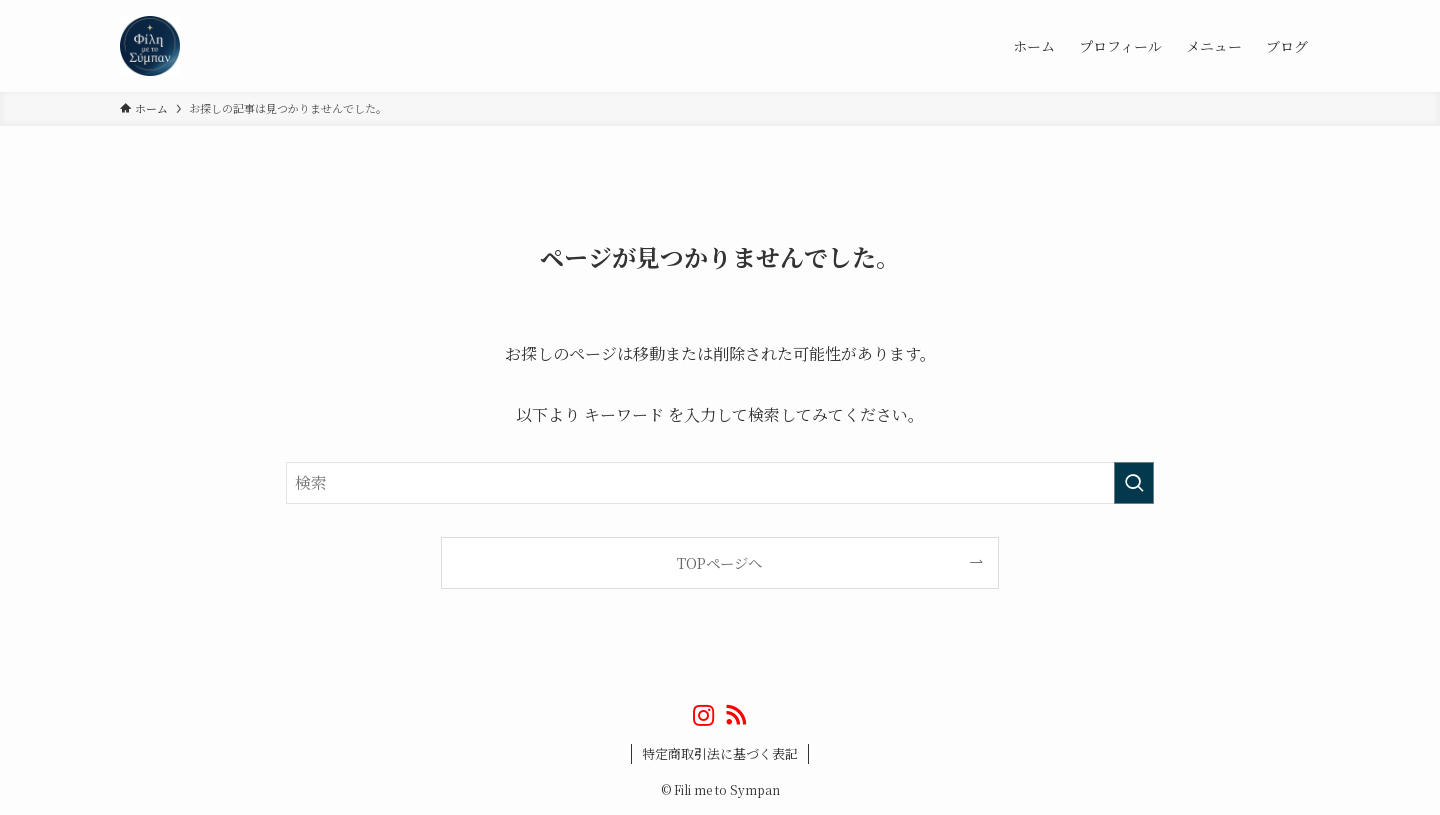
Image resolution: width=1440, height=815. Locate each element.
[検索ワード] (720, 483)
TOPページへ (719, 562)
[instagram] (704, 715)
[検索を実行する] (1134, 483)
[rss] (736, 715)
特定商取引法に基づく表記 (720, 753)
